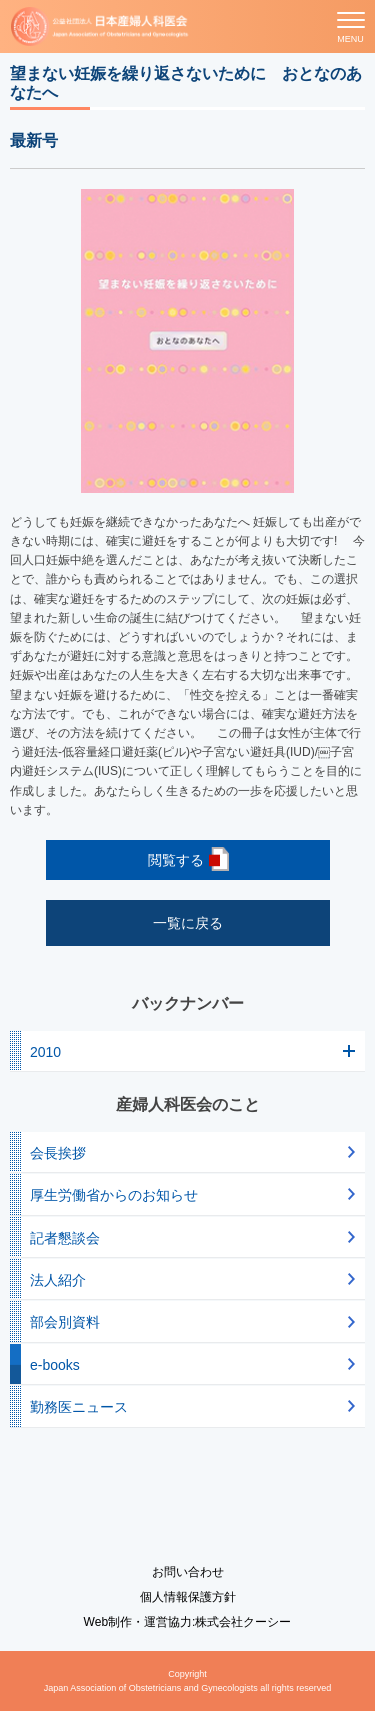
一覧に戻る (188, 923)
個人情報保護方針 (188, 1597)
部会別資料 (65, 1322)
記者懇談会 (65, 1238)
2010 (45, 1052)
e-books (55, 1365)
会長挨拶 (58, 1153)
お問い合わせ (188, 1572)
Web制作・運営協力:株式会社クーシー (188, 1622)
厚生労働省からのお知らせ (114, 1195)
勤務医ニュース (79, 1407)
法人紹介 (58, 1280)
